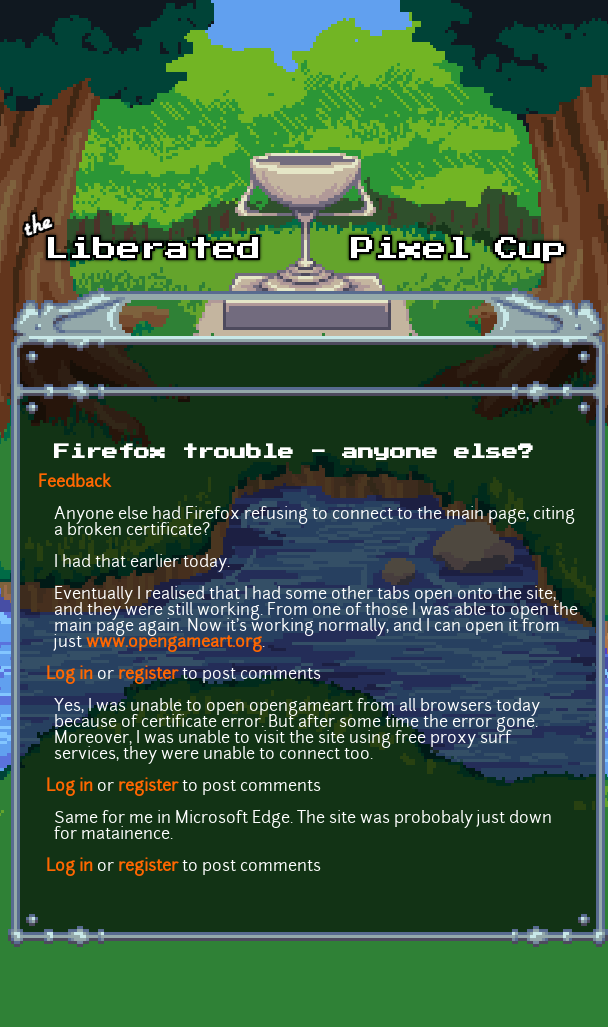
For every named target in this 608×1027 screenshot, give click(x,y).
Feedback (74, 483)
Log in (69, 675)
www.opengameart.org (174, 643)
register (148, 675)
